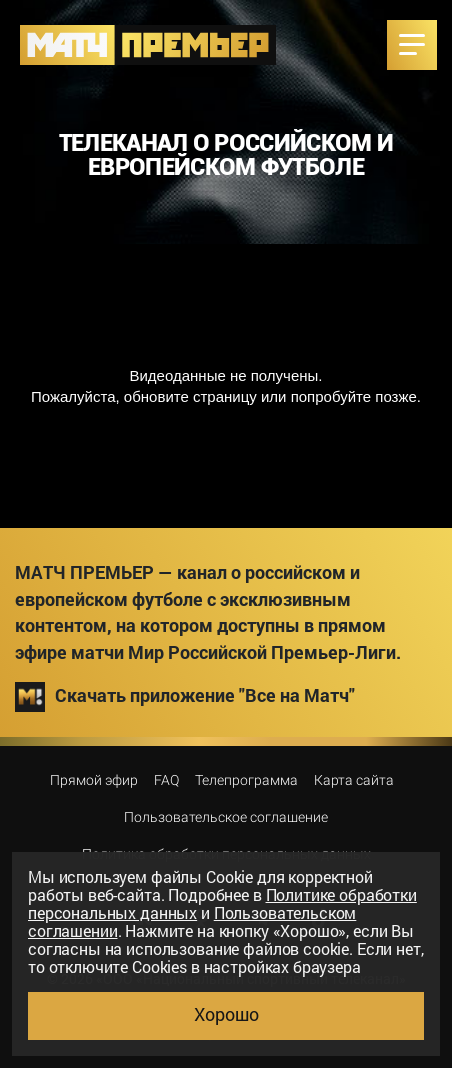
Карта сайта (354, 780)
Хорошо (226, 1014)
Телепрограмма (246, 780)
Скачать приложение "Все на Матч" (185, 697)
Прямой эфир (94, 780)
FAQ (166, 780)
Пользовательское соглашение (226, 817)
